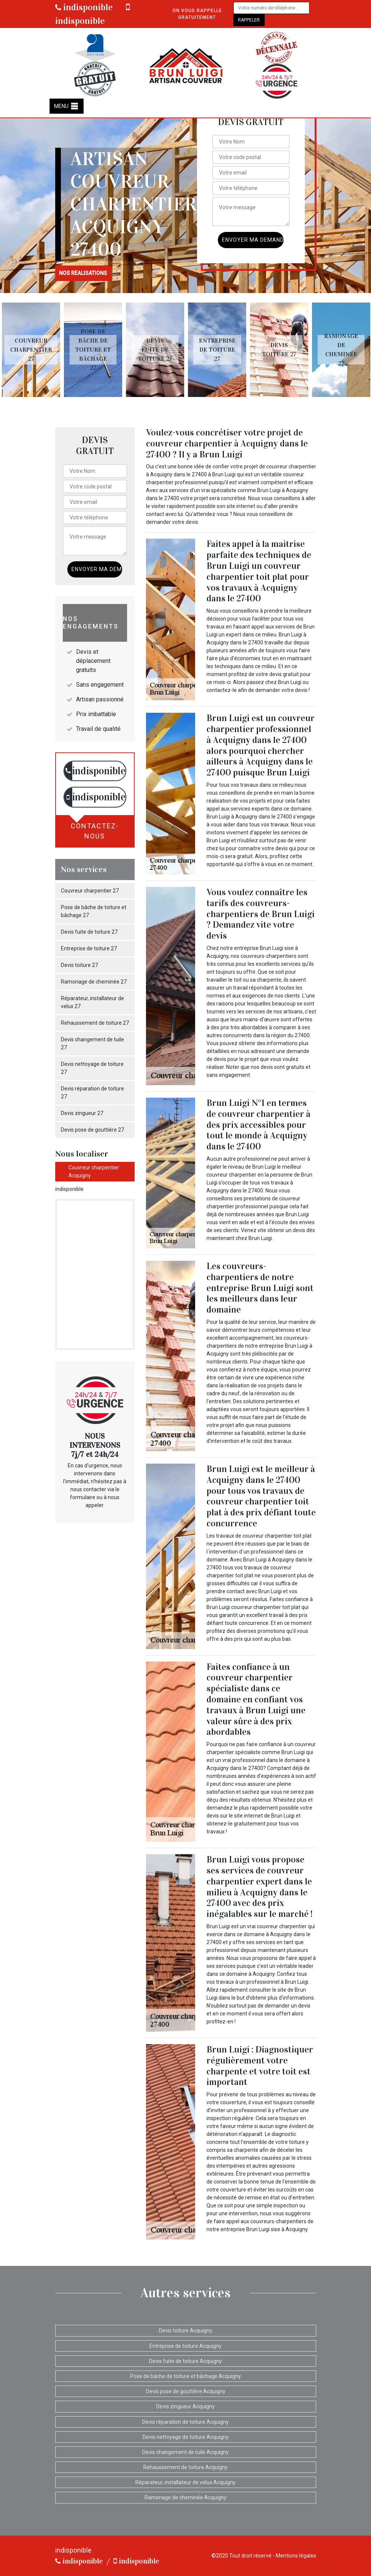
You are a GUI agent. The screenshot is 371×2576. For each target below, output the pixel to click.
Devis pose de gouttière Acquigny (185, 2391)
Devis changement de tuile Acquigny (185, 2452)
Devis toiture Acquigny (185, 2330)
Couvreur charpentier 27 (90, 891)
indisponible (84, 7)
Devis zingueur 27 (82, 1113)
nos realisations (83, 273)
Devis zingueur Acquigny (185, 2406)
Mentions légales (296, 2556)
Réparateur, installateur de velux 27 (92, 1002)
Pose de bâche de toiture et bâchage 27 (93, 911)
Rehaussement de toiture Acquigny (185, 2467)
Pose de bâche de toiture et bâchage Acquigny (185, 2376)
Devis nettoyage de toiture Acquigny (186, 2437)
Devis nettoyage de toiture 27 (92, 1068)
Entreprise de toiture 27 (89, 948)
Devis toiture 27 (79, 965)
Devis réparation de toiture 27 (92, 1093)
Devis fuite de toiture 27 (89, 932)
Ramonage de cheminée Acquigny (185, 2497)
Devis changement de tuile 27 (92, 1043)
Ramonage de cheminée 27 (94, 982)
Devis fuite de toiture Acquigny (185, 2361)
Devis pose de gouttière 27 (92, 1130)
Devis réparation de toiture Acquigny (185, 2422)
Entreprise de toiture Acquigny (185, 2346)
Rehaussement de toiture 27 (95, 1023)
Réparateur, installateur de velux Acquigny (185, 2482)
